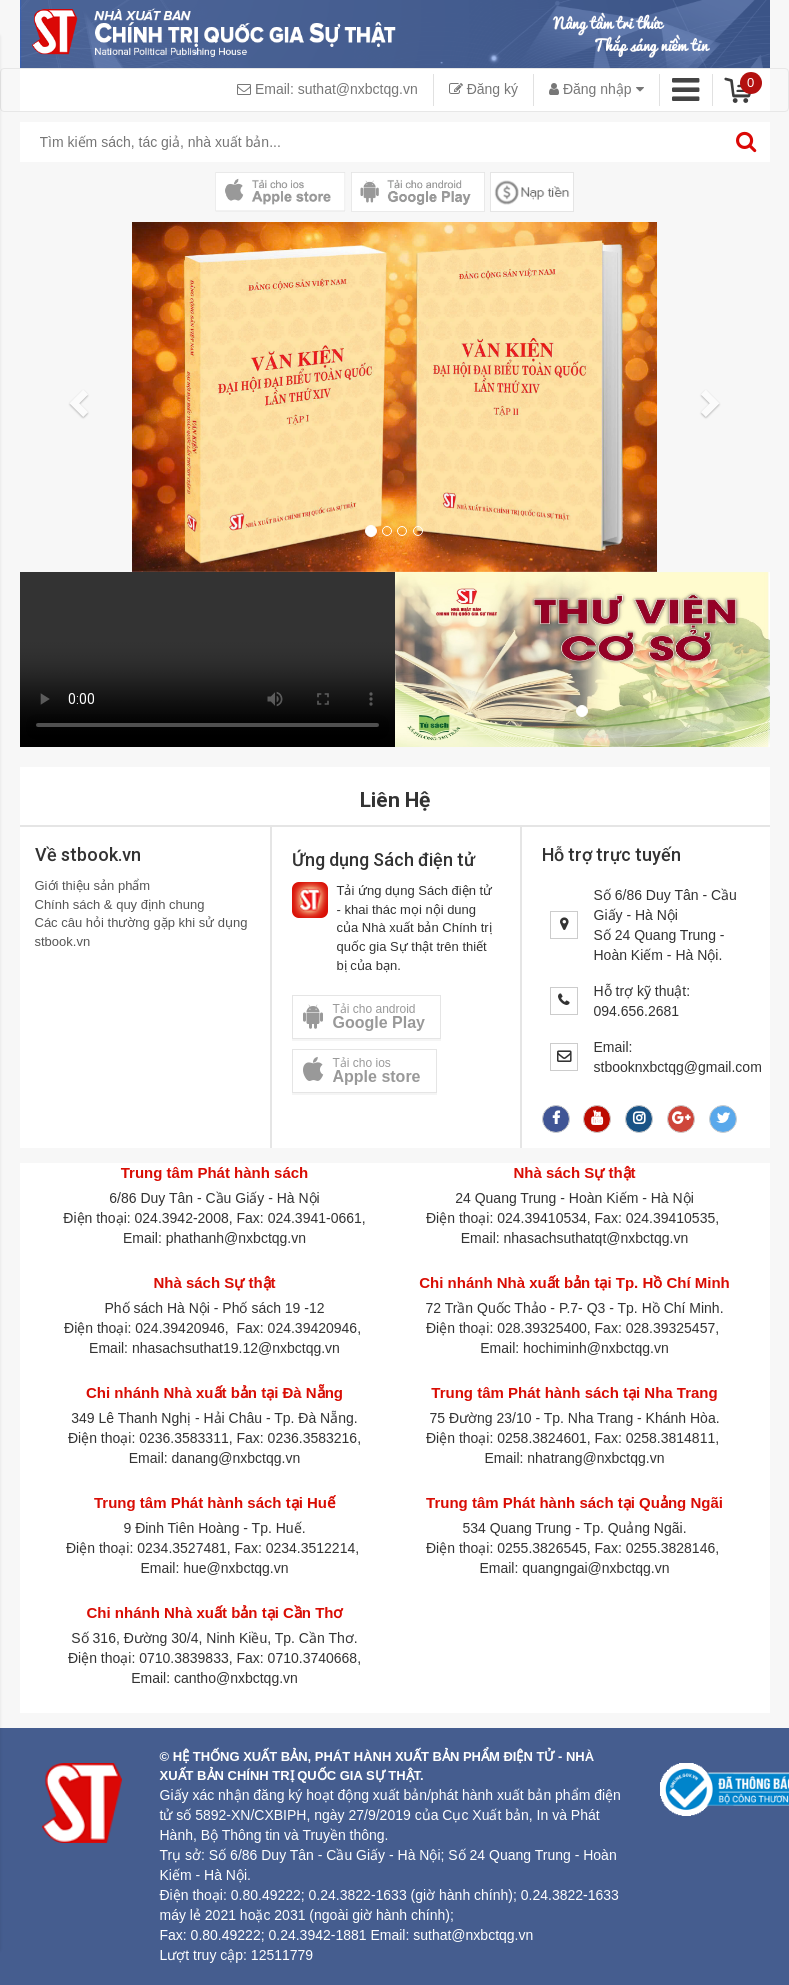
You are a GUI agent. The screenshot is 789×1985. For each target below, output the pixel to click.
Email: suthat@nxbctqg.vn (327, 89)
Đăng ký (483, 89)
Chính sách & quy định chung (120, 904)
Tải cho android (364, 1016)
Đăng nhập (596, 89)
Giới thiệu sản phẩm (93, 885)
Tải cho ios (362, 1070)
